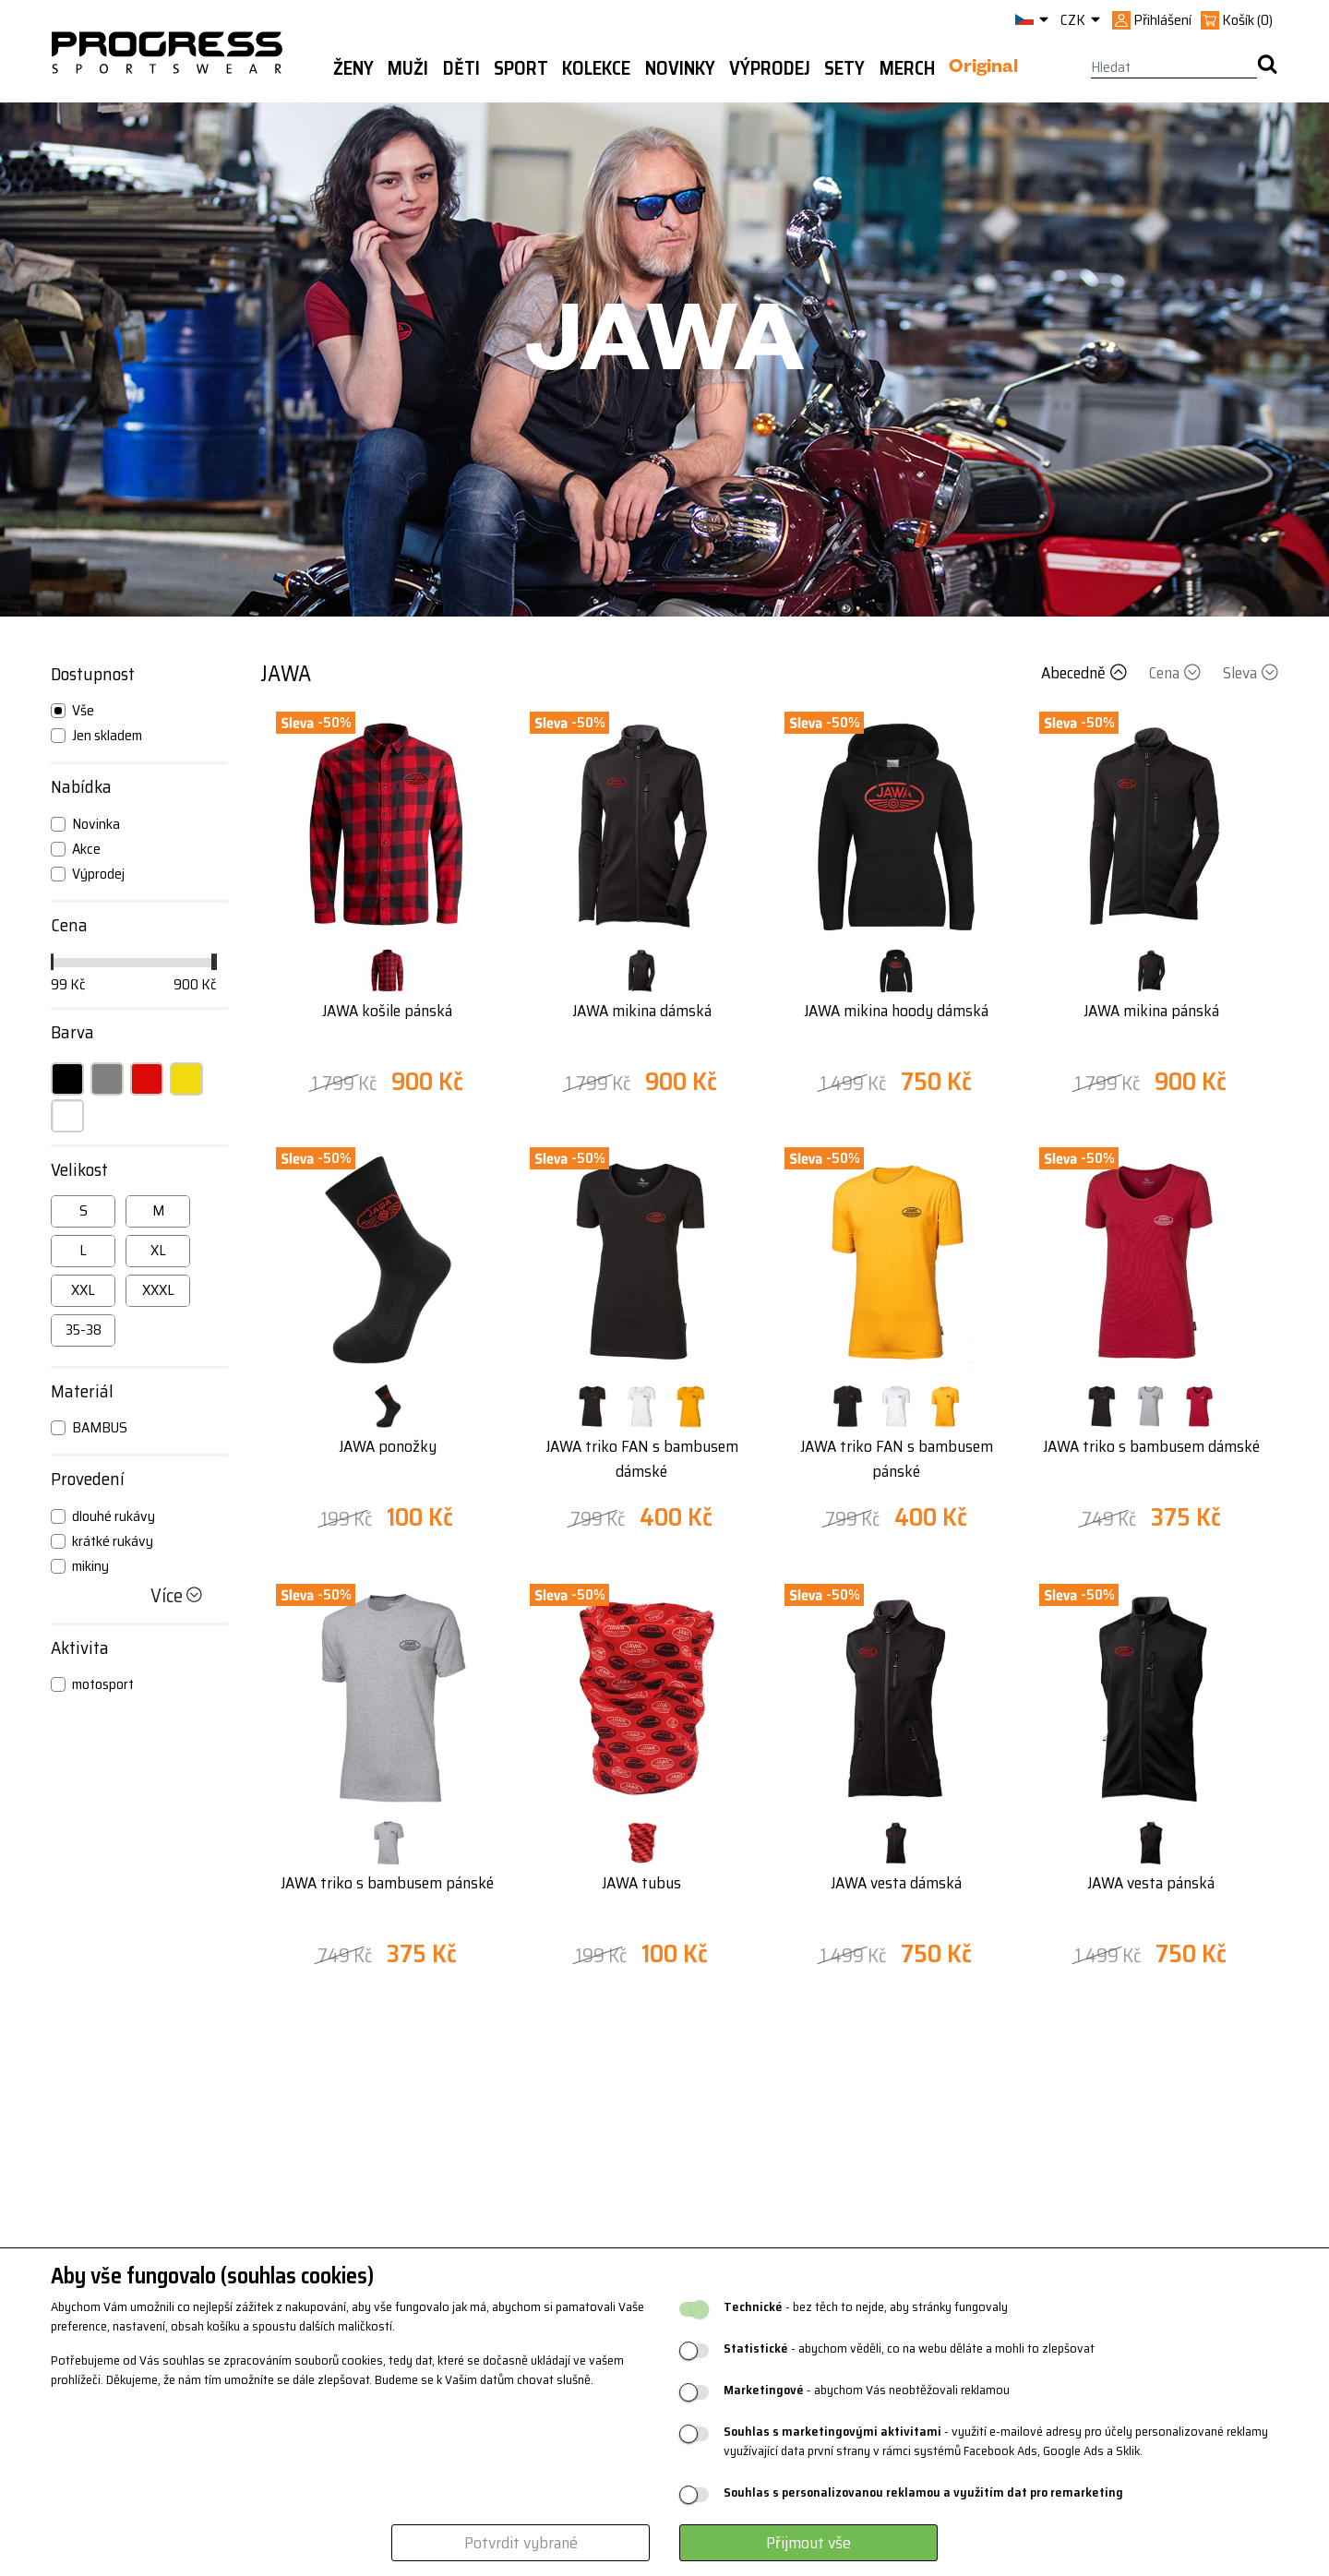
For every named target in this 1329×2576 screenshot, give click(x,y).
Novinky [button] (680, 68)
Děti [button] (461, 68)
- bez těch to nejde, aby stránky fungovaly (866, 2307)
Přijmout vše (808, 2543)
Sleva (1250, 673)
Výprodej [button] (769, 68)
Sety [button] (844, 68)
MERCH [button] (907, 68)
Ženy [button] (353, 68)
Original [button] (983, 69)
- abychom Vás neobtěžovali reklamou (867, 2390)
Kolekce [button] (596, 68)
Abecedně (1086, 673)
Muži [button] (408, 68)
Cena (1176, 673)
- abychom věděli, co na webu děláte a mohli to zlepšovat (909, 2348)
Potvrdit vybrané (521, 2543)
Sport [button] (521, 68)
